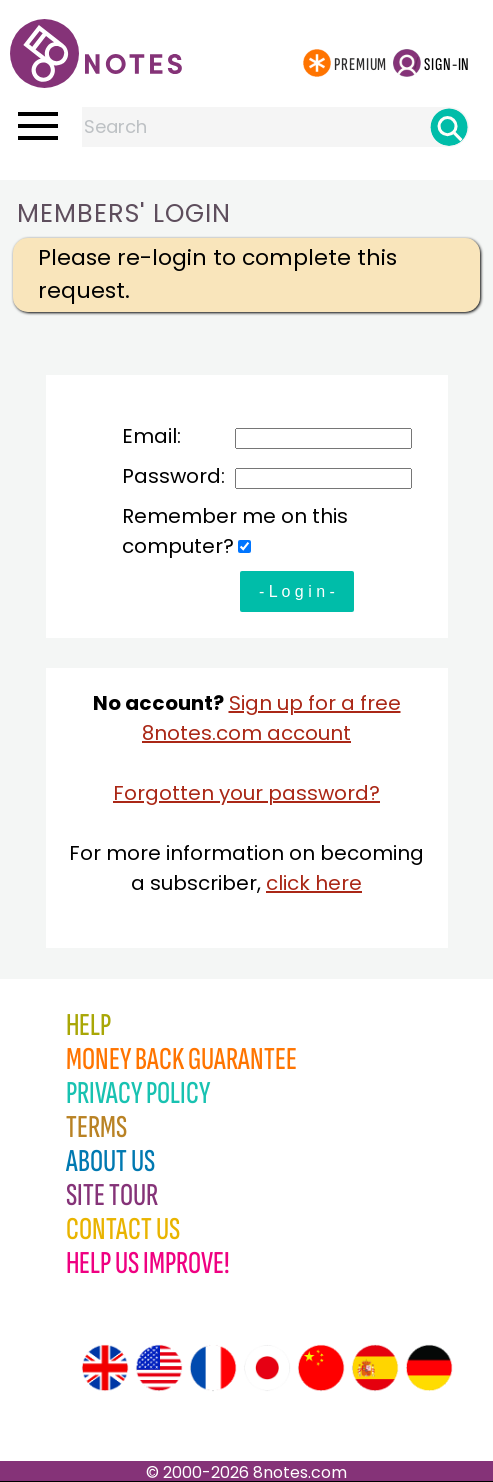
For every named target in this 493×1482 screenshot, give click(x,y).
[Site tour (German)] (429, 1368)
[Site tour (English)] (105, 1368)
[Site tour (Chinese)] (321, 1368)
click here (314, 883)
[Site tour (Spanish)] (375, 1368)
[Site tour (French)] (213, 1368)
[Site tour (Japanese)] (267, 1368)
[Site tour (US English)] (159, 1368)
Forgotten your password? (246, 793)
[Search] (449, 127)
